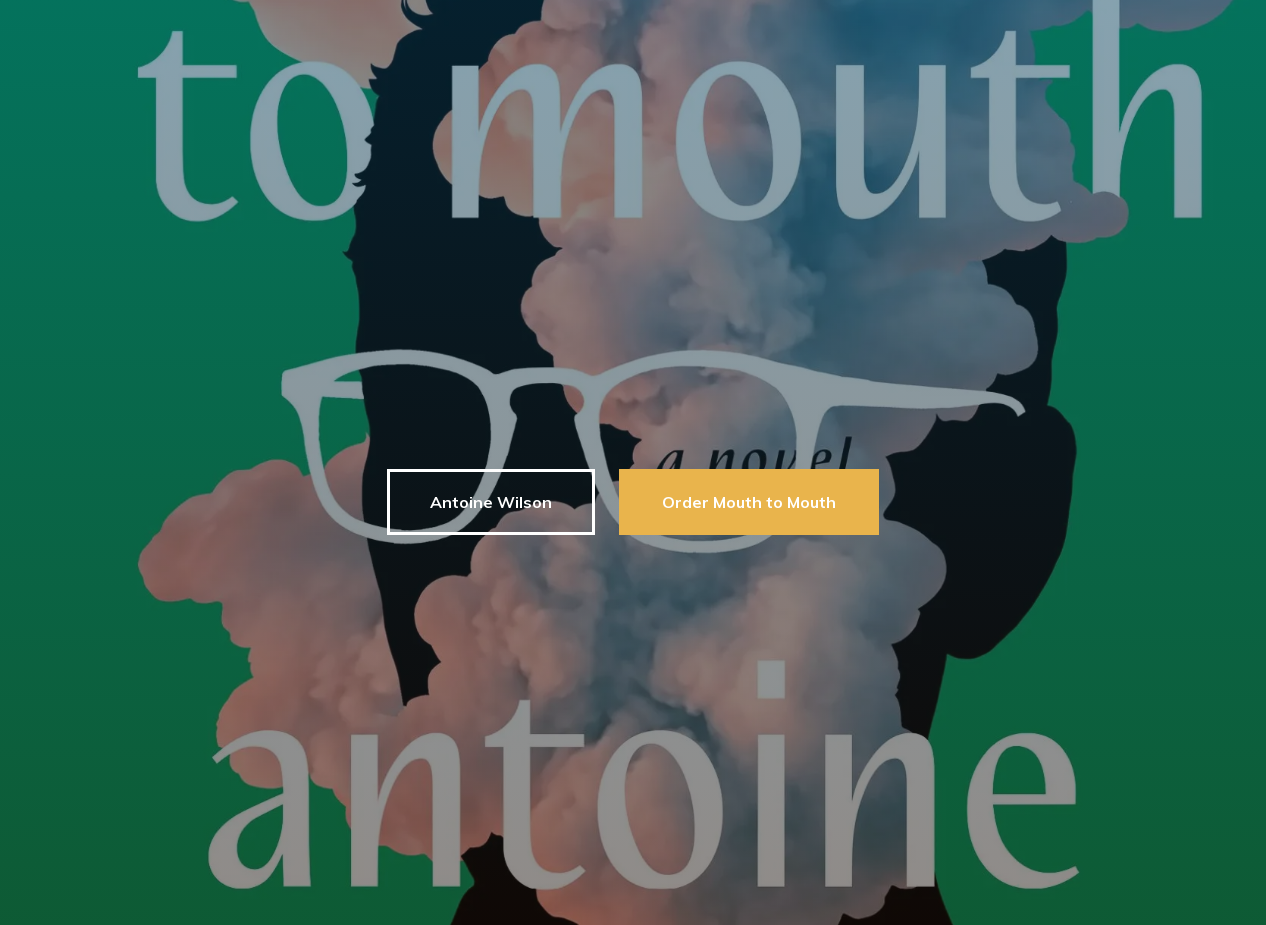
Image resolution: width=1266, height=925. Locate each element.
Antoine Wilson (491, 502)
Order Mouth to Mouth (749, 502)
